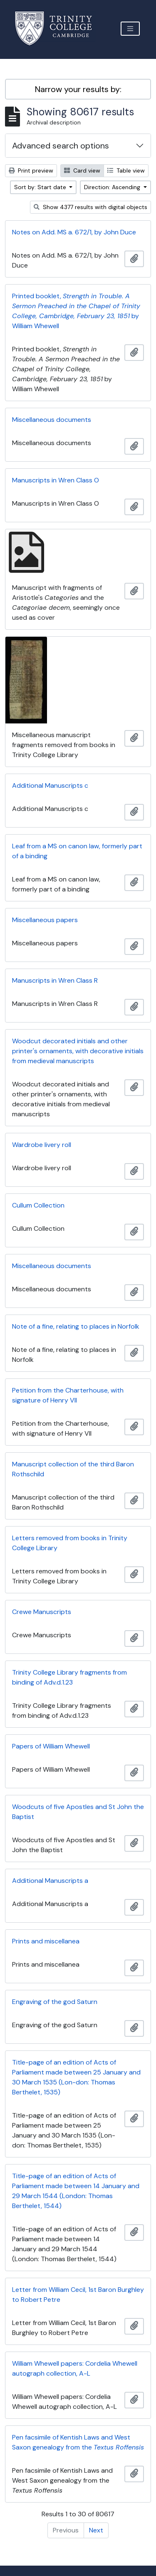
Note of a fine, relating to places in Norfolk (75, 1326)
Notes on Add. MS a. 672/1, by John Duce (74, 232)
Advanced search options (60, 145)
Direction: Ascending (113, 187)
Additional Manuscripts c (50, 785)
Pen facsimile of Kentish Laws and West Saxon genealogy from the (78, 2442)
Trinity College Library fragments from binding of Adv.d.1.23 (69, 1677)
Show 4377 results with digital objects (90, 207)
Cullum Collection (38, 1205)
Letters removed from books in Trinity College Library (69, 1543)
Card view (82, 170)
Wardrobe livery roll (41, 1144)
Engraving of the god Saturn (54, 2001)
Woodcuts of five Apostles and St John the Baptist (78, 1811)
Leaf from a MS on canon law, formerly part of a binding (77, 851)
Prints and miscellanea (45, 1941)
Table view (126, 170)
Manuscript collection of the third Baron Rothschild (73, 1469)
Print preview (31, 170)
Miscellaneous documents (51, 419)
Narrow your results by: (78, 89)
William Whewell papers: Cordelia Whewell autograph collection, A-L (74, 2368)
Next (96, 2530)
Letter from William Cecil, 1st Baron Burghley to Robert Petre (78, 2294)
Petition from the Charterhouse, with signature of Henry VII (68, 1395)
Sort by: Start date (41, 187)
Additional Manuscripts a (50, 1880)
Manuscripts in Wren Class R (55, 980)
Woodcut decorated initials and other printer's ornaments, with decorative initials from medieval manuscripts (78, 1051)
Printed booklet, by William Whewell (76, 311)
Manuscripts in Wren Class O (55, 480)
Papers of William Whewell (51, 1746)
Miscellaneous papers (45, 919)
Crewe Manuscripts (41, 1611)
